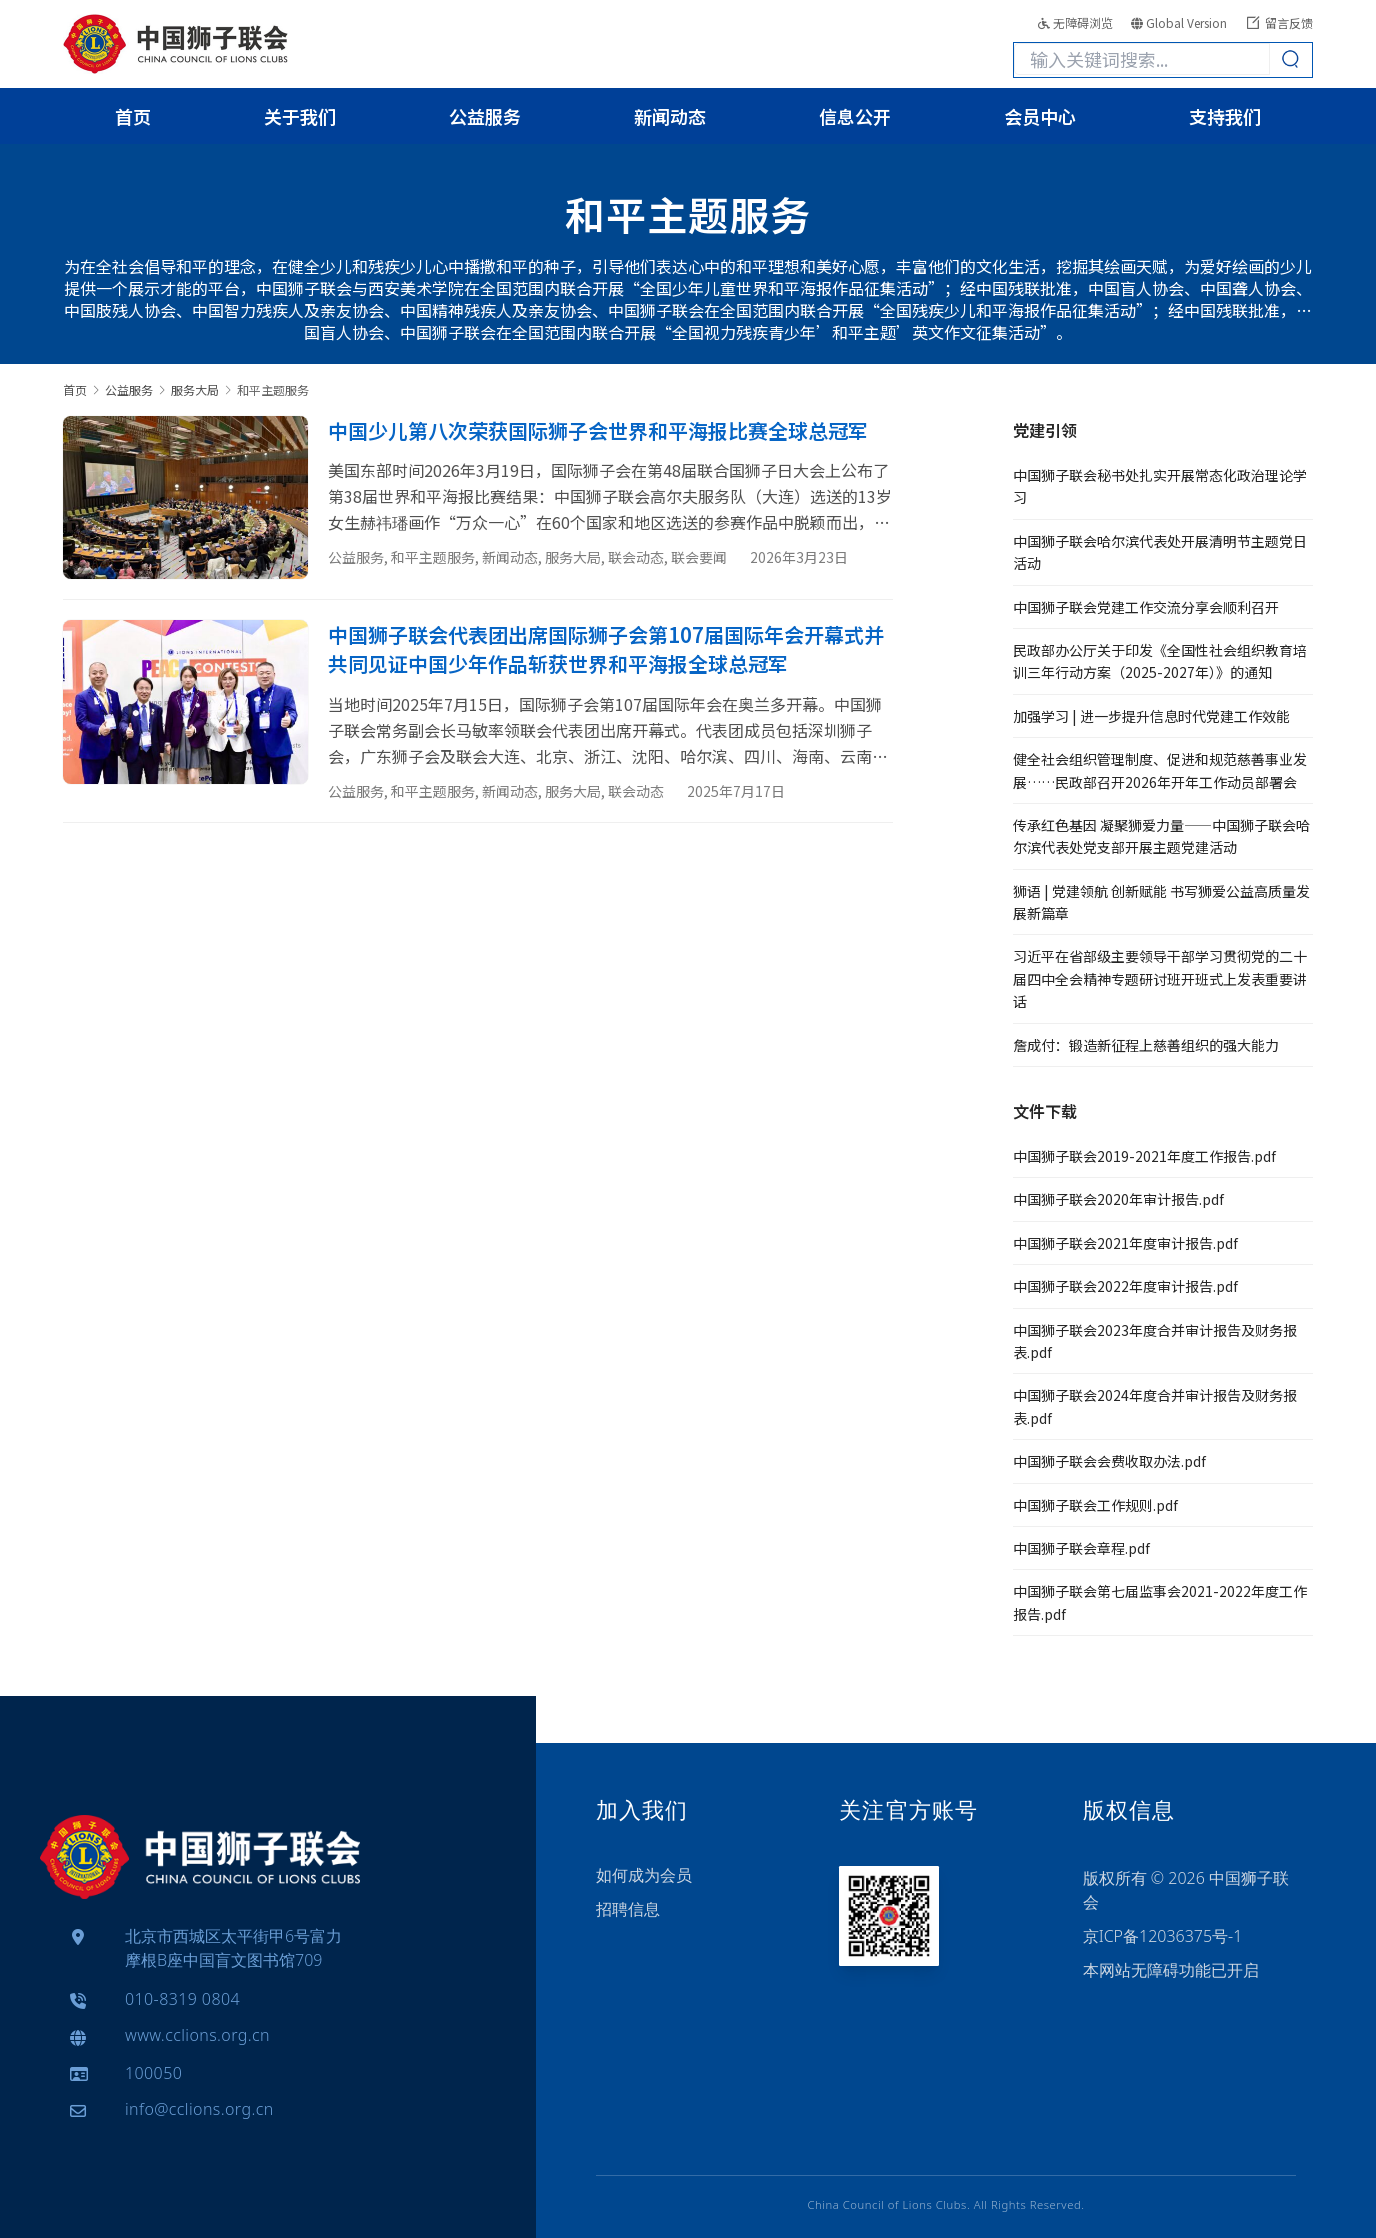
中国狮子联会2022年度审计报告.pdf (1125, 1286)
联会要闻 (699, 557)
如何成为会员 (644, 1875)
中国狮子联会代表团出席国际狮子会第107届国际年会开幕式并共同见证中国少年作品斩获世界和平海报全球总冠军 (606, 649)
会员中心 (1040, 116)
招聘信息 (628, 1909)
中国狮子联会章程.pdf (1081, 1548)
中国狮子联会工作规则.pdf (1095, 1505)
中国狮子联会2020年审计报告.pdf (1118, 1199)
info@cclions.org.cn (199, 2109)
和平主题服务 (433, 557)
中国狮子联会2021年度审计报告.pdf (1125, 1243)
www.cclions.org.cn (197, 2035)
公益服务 (485, 116)
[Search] (1291, 59)
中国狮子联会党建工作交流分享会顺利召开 (1146, 607)
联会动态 (636, 557)
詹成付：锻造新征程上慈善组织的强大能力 (1146, 1045)
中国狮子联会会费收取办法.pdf (1109, 1461)
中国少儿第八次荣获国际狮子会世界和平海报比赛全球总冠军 (598, 430)
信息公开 (855, 116)
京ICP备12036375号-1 (1163, 1936)
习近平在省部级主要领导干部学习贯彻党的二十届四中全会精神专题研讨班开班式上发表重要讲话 (1160, 978)
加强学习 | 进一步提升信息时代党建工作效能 (1151, 716)
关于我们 (300, 116)
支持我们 (1225, 116)
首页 (133, 116)
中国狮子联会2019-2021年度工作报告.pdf (1144, 1156)
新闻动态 (670, 116)
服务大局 (573, 557)
